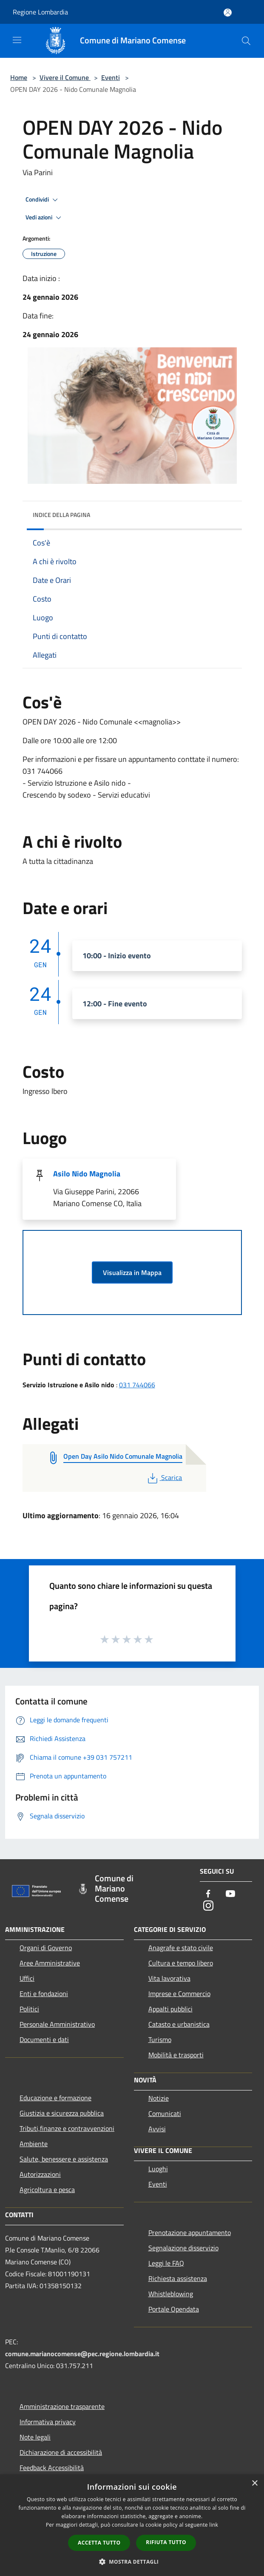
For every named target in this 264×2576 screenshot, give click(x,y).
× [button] (254, 2483)
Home (18, 77)
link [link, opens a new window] (213, 2524)
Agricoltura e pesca (47, 2189)
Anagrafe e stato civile (180, 1948)
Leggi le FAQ (166, 2263)
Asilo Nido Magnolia (86, 1173)
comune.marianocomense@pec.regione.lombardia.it (82, 2354)
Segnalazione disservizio (183, 2248)
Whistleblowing (170, 2294)
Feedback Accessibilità (52, 2467)
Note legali (35, 2437)
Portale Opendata (173, 2309)
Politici (29, 2009)
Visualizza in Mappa (132, 1272)
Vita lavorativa (169, 1978)
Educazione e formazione (55, 2098)
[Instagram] (208, 1906)
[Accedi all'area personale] (227, 12)
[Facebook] (208, 1894)
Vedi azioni (45, 218)
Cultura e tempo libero (180, 1963)
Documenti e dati (44, 2039)
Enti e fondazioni (44, 1993)
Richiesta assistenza (177, 2278)
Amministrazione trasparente (62, 2406)
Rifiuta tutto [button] (166, 2542)
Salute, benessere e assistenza (64, 2159)
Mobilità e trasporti (176, 2055)
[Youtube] (230, 1894)
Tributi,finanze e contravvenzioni (67, 2128)
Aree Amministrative (50, 1963)
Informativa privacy (48, 2422)
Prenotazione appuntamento (189, 2232)
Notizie (158, 2098)
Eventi (110, 77)
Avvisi (157, 2129)
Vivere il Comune (65, 77)
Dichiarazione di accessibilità (61, 2452)
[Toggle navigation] (17, 40)
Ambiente (34, 2144)
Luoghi (158, 2169)
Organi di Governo (46, 1948)
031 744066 (137, 1385)
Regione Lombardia (40, 12)
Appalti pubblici (170, 2009)
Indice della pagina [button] (61, 514)
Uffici (27, 1978)
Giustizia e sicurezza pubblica (62, 2113)
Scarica (164, 1477)
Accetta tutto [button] (99, 2542)
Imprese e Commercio (179, 1993)
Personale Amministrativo (57, 2024)
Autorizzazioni (40, 2174)
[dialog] (132, 2525)
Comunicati (164, 2113)
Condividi (43, 200)
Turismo (159, 2039)
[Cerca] (246, 41)
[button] (132, 2561)
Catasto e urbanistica (179, 2024)
